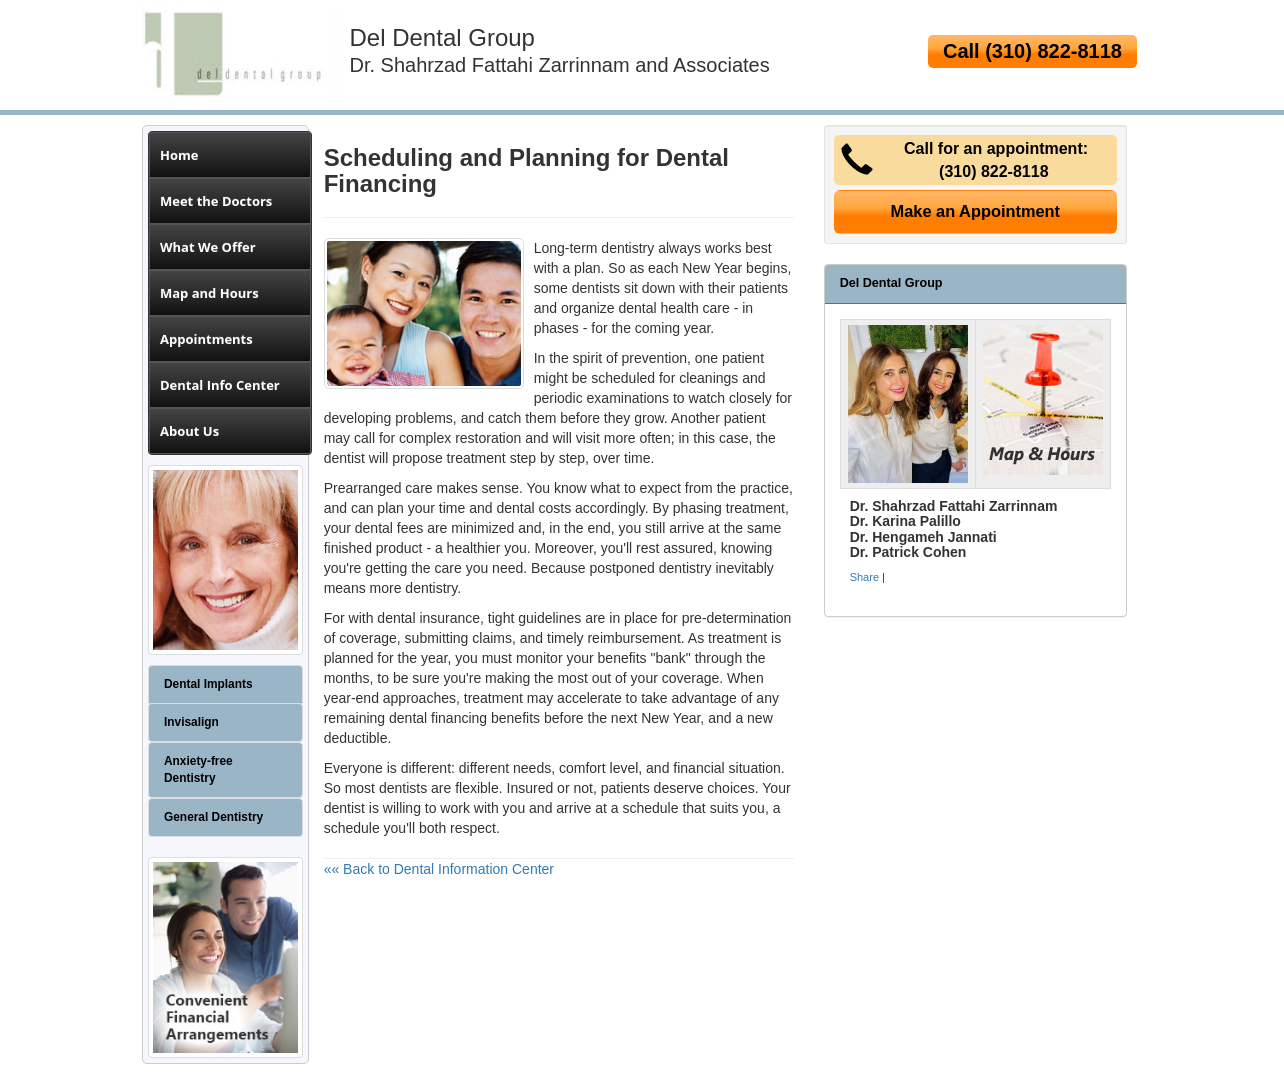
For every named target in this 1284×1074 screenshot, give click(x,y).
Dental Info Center (220, 385)
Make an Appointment (976, 211)
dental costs (533, 508)
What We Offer (208, 247)
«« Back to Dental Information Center (439, 869)
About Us (189, 431)
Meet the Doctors (216, 201)
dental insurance (428, 618)
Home (179, 155)
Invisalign (191, 722)
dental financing (438, 718)
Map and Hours (209, 293)
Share (864, 577)
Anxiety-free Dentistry (198, 769)
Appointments (206, 339)
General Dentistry (213, 817)
